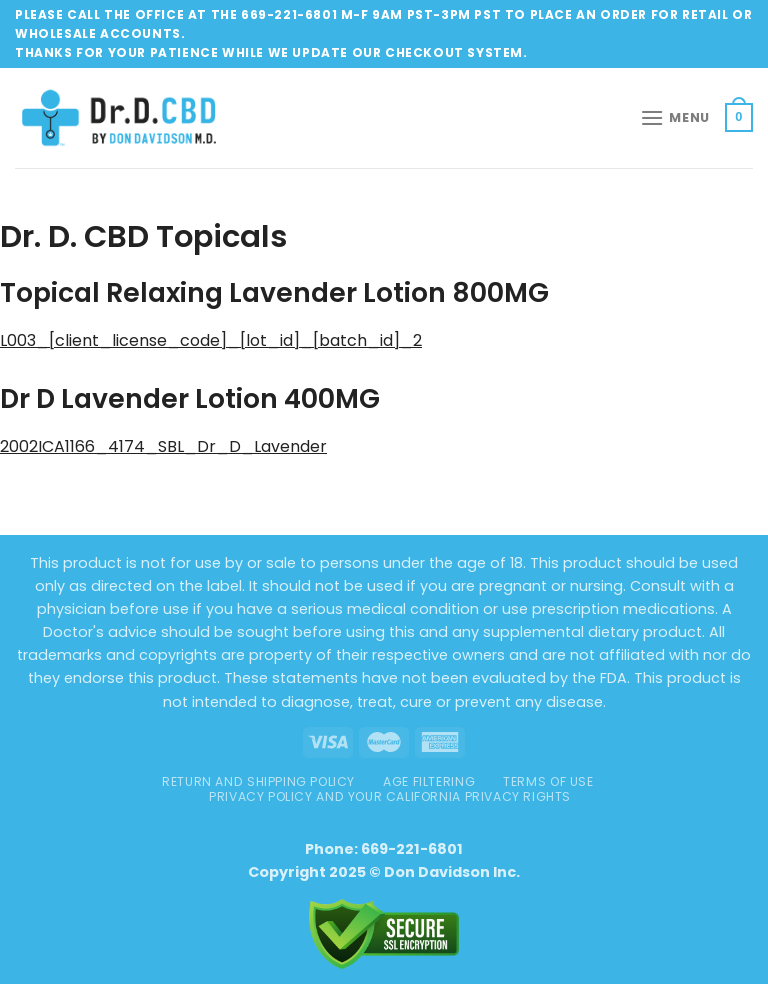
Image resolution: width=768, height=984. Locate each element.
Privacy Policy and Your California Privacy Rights (390, 796)
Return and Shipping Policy (258, 781)
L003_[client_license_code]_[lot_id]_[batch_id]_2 (211, 340)
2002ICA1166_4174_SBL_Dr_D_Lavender (163, 446)
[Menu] (675, 117)
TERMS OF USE (548, 781)
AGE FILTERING (429, 781)
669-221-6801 (412, 849)
